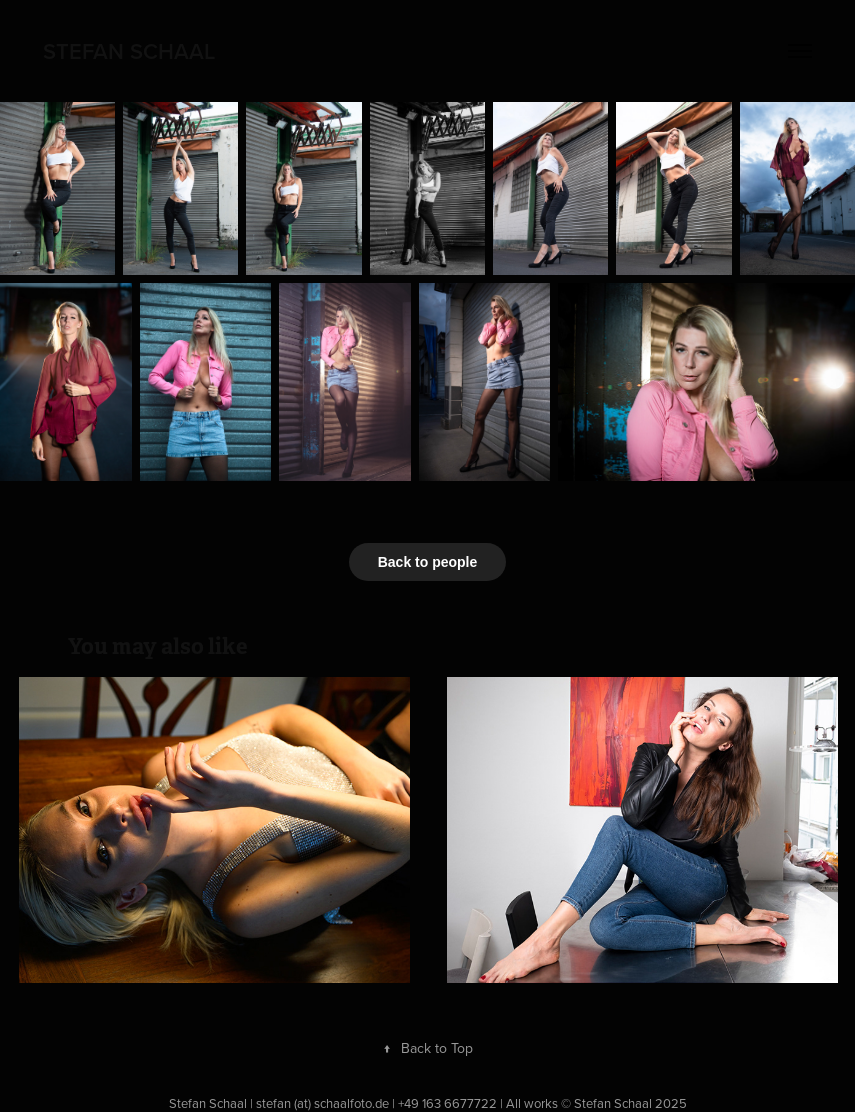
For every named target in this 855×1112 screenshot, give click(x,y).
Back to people (428, 562)
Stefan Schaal (129, 51)
